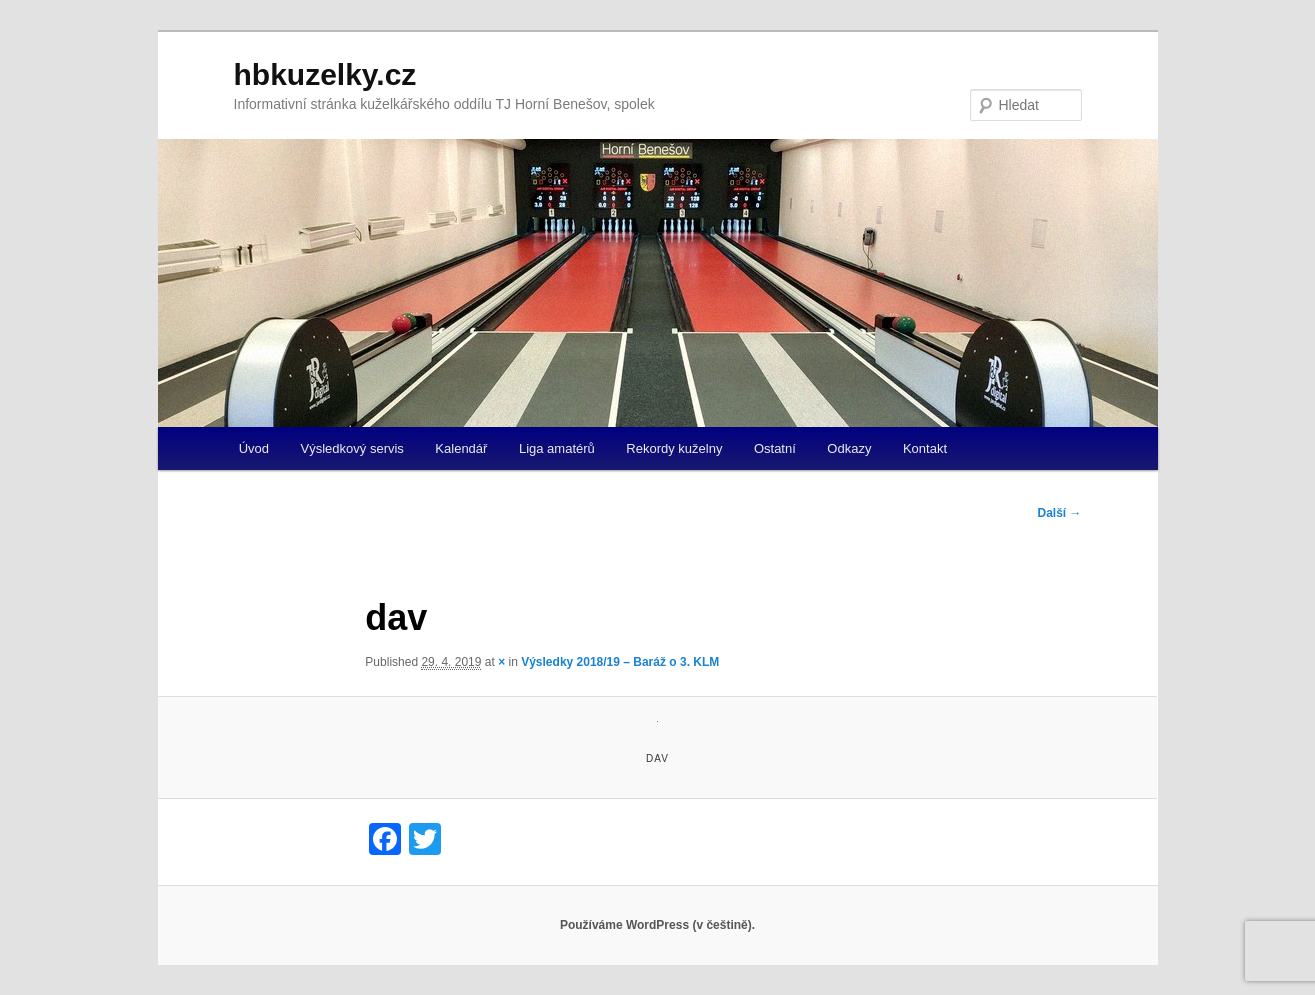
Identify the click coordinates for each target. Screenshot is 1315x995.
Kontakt (925, 448)
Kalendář (461, 448)
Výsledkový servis (352, 448)
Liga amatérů (557, 448)
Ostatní (775, 448)
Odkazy (849, 448)
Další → (1059, 513)
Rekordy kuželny (674, 448)
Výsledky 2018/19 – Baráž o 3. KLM (620, 662)
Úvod (254, 448)
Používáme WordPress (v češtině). (657, 925)
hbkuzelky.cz (325, 74)
